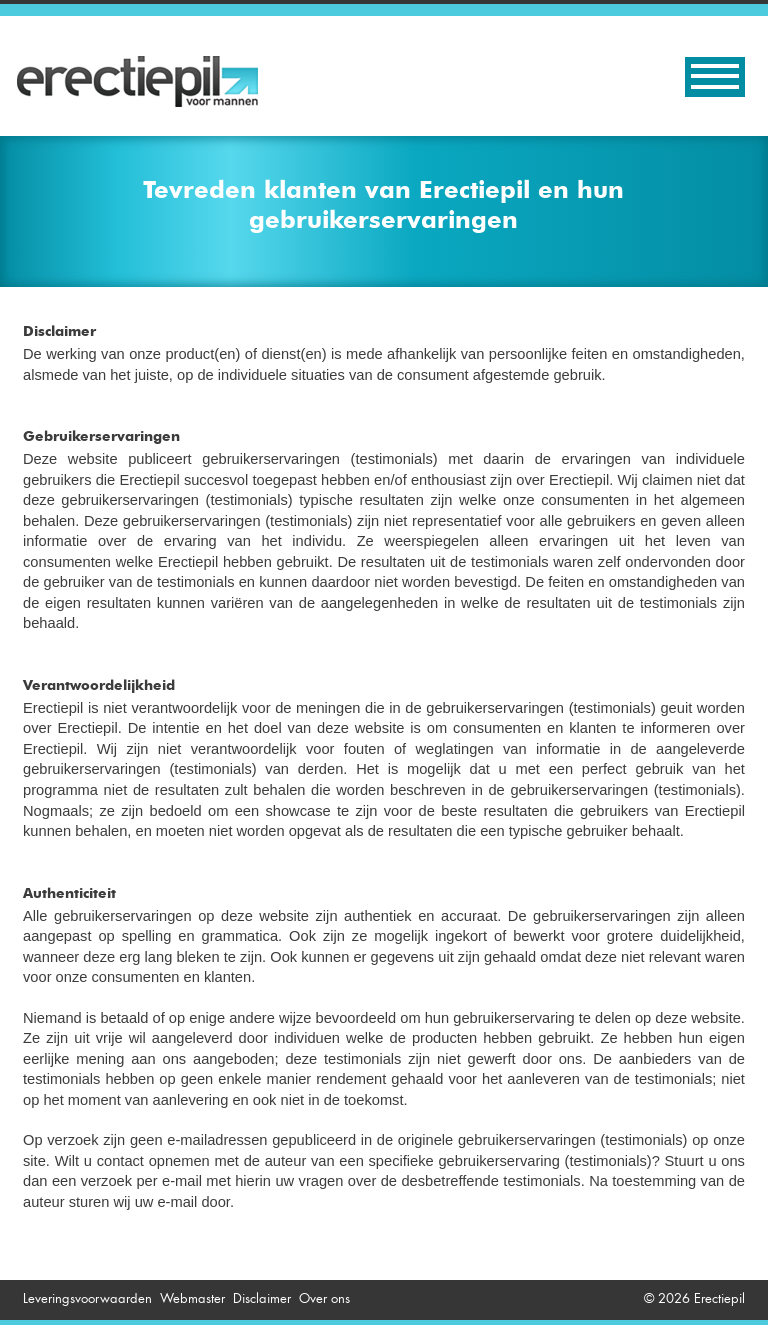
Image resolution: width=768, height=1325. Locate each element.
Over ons (324, 1298)
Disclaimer (262, 1298)
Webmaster (192, 1298)
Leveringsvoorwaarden (87, 1298)
